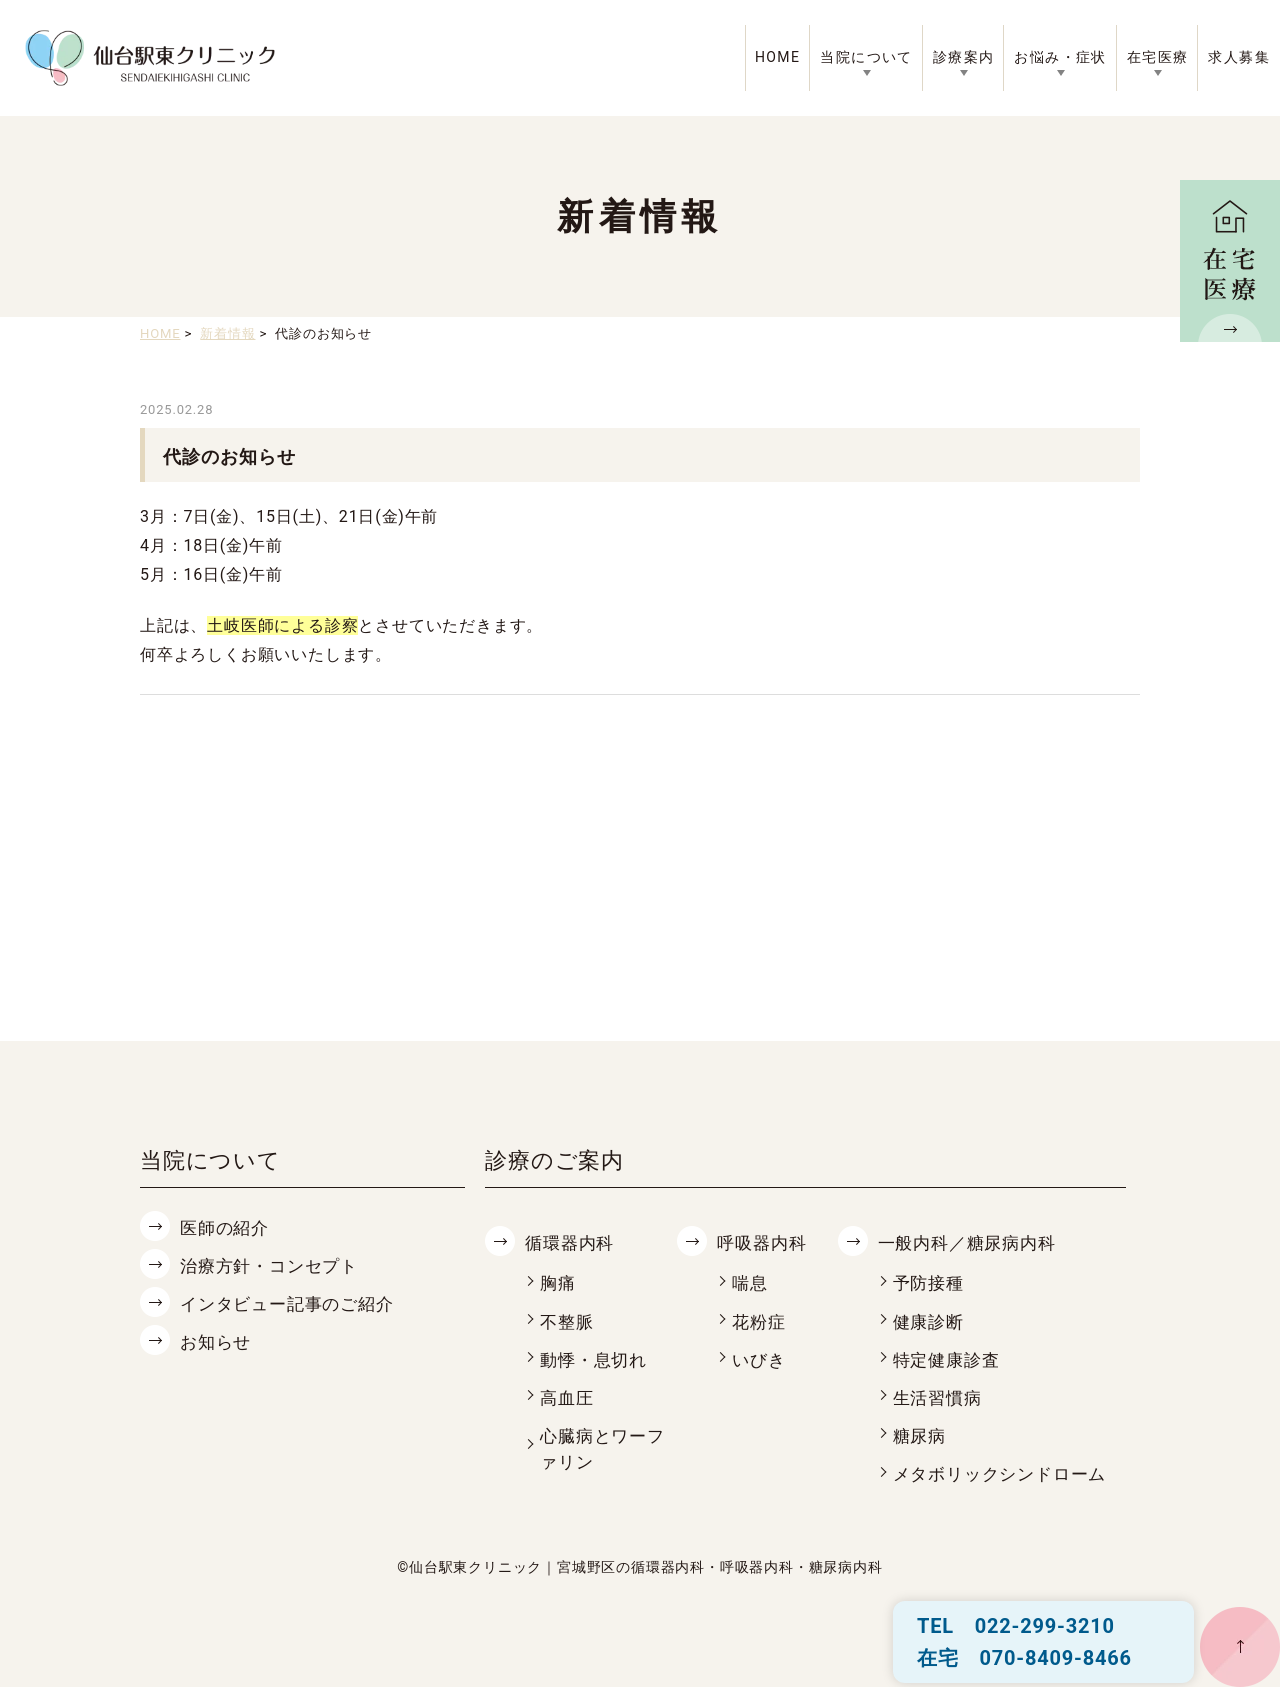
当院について (866, 57)
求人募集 (1239, 57)
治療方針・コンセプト (274, 1265)
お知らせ (217, 1340)
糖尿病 (921, 1433)
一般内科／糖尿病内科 (972, 1242)
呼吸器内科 (764, 1242)
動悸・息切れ (596, 1358)
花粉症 (760, 1320)
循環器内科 (572, 1242)
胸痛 (559, 1282)
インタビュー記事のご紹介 (293, 1302)
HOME (777, 57)
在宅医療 (1158, 57)
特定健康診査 (949, 1358)
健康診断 (930, 1320)
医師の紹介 (227, 1227)
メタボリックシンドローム (1006, 1471)
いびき (760, 1358)
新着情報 (227, 333)
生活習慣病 (940, 1395)
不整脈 (568, 1320)
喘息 (751, 1282)
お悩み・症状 (1060, 57)
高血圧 (568, 1395)
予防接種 (930, 1282)
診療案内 (964, 57)
